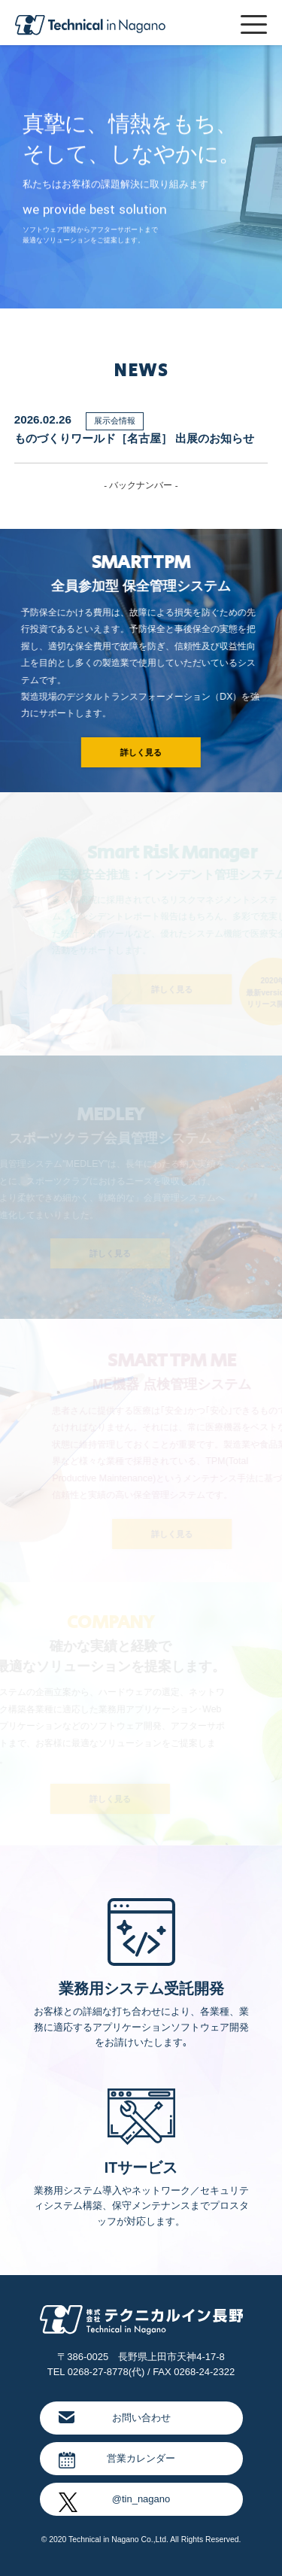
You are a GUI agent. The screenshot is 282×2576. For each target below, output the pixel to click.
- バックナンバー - (140, 485)
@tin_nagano (115, 2502)
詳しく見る (139, 752)
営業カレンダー (117, 2460)
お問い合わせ (115, 2417)
